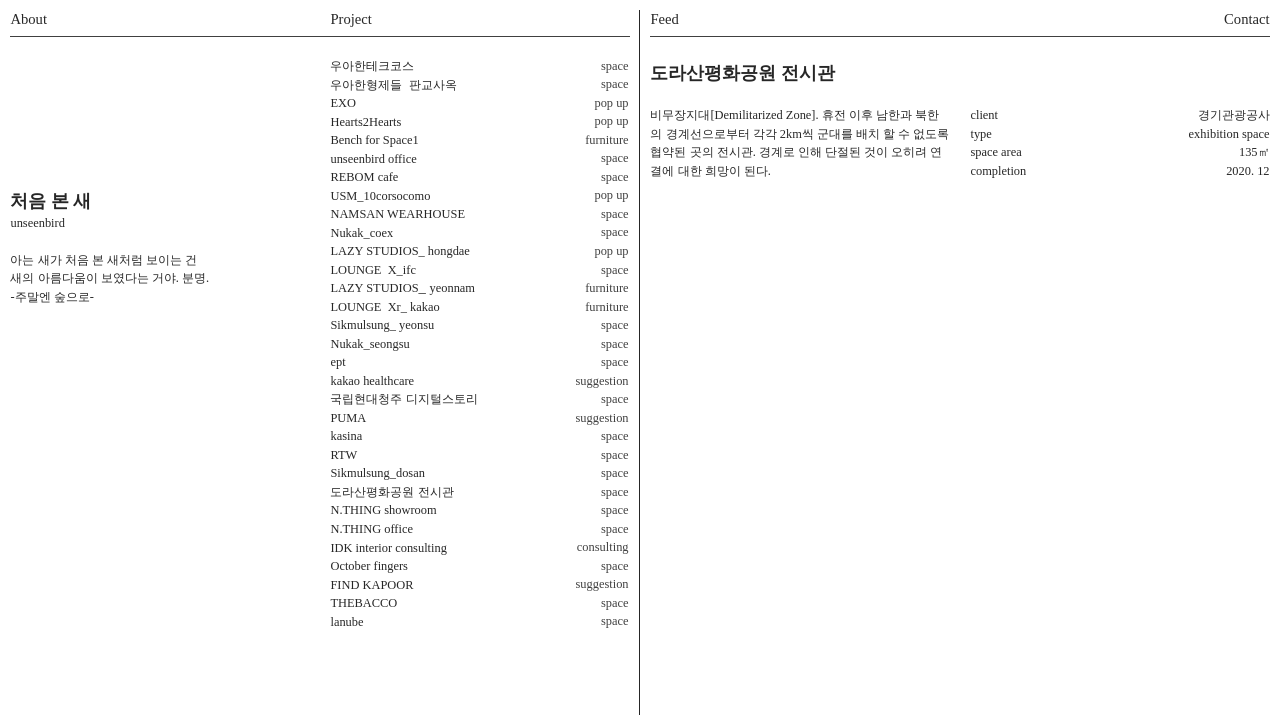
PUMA (348, 418)
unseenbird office (373, 159)
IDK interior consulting (388, 548)
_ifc (372, 270)
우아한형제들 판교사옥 (393, 85)
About (28, 19)
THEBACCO (363, 603)
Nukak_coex (361, 233)
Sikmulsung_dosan (377, 473)
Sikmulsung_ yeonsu (382, 325)
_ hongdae (444, 251)
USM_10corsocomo (380, 196)
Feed (664, 19)
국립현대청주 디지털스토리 (403, 399)
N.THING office (371, 529)
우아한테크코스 (372, 66)
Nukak (346, 344)
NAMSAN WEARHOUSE (397, 214)
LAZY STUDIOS (374, 251)
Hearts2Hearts (365, 122)
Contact (1246, 19)
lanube (346, 622)
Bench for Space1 (374, 140)
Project (350, 19)
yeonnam (452, 288)
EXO (343, 103)
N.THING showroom (383, 510)
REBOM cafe (364, 177)
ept (337, 362)
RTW (343, 455)
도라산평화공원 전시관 (391, 492)
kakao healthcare (372, 381)
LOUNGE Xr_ (368, 307)
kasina (346, 436)
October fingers (369, 566)
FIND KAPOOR (371, 585)
